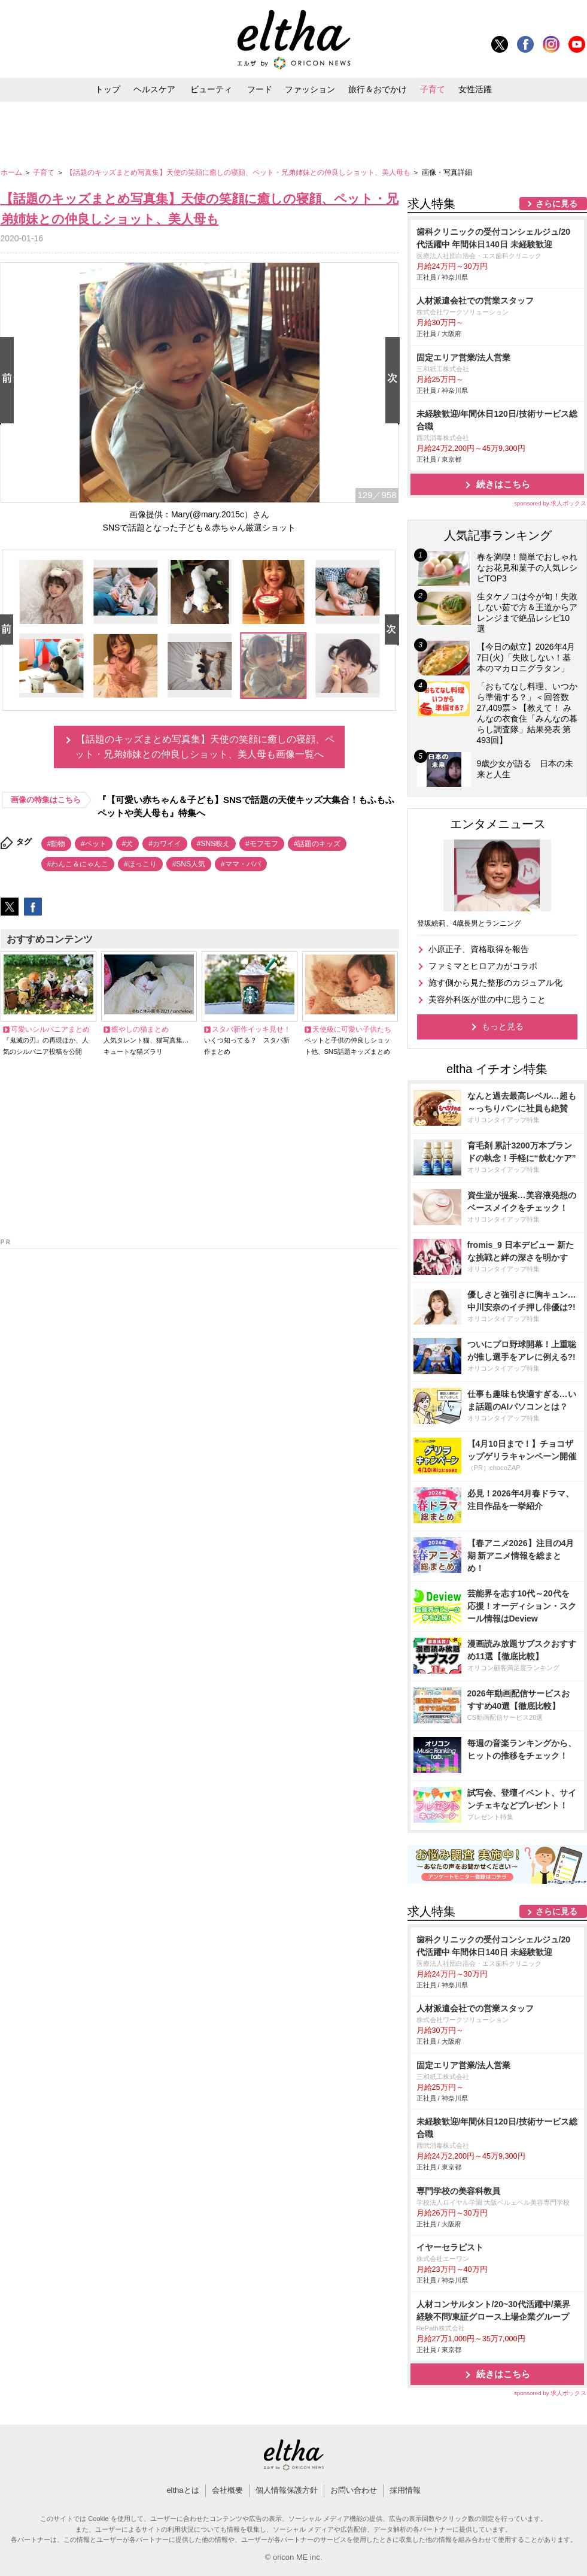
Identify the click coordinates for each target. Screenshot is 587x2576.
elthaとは (182, 2490)
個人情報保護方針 (287, 2490)
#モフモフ (261, 844)
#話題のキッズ (317, 844)
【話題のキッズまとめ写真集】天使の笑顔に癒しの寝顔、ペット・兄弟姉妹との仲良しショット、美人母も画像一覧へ (204, 747)
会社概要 (227, 2490)
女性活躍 (475, 89)
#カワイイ (164, 844)
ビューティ (211, 89)
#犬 (127, 844)
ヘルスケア (154, 89)
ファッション (310, 89)
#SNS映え (213, 844)
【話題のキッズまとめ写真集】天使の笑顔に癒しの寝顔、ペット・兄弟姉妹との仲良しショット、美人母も (239, 172)
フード (259, 89)
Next (394, 381)
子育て (432, 89)
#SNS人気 (188, 864)
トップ (107, 89)
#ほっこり (140, 864)
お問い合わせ (353, 2490)
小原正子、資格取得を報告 (478, 949)
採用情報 (405, 2490)
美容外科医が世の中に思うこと (487, 999)
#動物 (56, 844)
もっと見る (503, 1026)
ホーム (12, 172)
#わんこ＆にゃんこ (78, 864)
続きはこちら (503, 484)
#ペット (94, 844)
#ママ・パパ (241, 864)
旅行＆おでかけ (377, 89)
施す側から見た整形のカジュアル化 (495, 982)
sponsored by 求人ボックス (550, 503)
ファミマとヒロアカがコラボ (482, 966)
